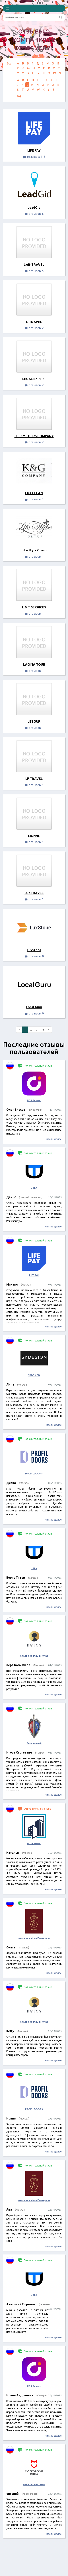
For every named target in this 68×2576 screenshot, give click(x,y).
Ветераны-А (34, 1743)
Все (9, 63)
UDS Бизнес (34, 1100)
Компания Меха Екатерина (34, 1938)
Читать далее (53, 1139)
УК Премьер (34, 1843)
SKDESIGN (34, 1375)
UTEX (34, 1187)
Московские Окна (34, 2484)
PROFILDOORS (34, 1473)
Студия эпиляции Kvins (34, 1655)
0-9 (19, 96)
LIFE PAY (34, 1275)
